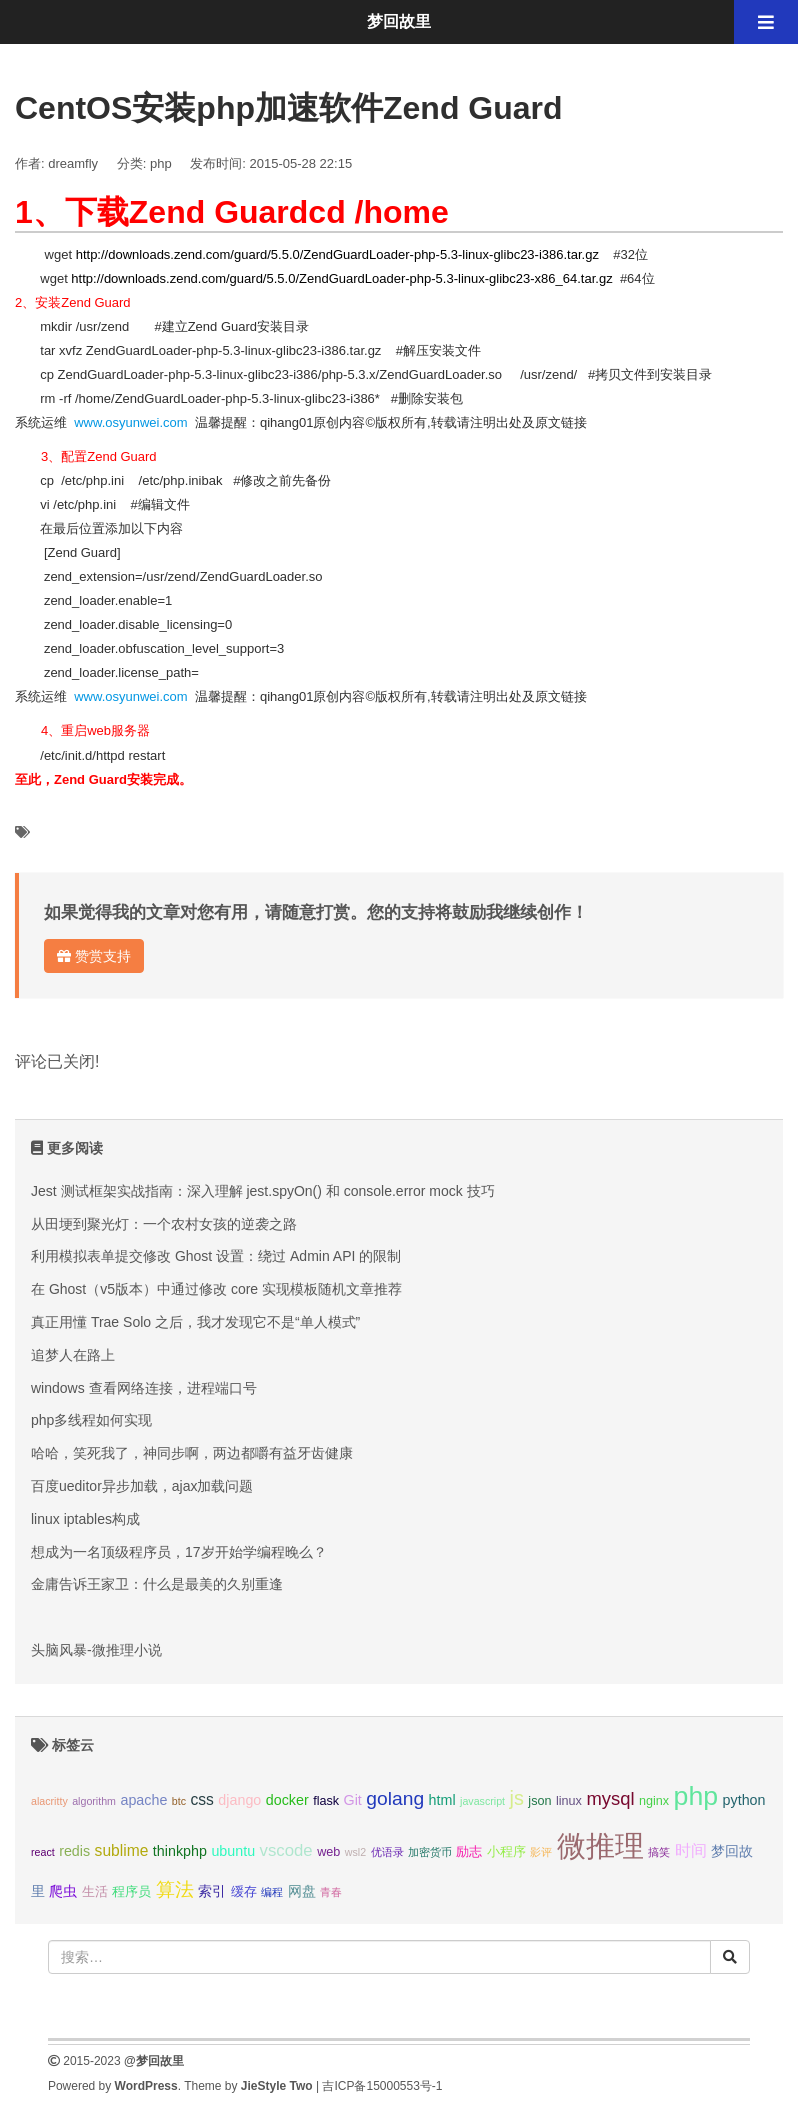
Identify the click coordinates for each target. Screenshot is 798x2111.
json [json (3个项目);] (539, 1801)
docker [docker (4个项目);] (287, 1800)
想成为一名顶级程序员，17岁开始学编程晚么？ (179, 1552)
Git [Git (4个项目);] (353, 1800)
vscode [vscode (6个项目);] (286, 1850)
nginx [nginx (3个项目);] (654, 1801)
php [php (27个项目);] (696, 1796)
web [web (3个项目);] (328, 1852)
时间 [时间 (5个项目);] (691, 1850)
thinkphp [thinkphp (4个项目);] (180, 1851)
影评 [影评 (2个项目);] (541, 1852)
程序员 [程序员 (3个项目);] (131, 1892)
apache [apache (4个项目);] (143, 1800)
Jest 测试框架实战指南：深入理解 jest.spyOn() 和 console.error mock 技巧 (263, 1191)
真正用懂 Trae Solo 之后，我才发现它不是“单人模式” (195, 1322)
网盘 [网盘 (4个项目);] (302, 1891)
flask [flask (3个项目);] (326, 1801)
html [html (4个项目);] (442, 1800)
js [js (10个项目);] (516, 1798)
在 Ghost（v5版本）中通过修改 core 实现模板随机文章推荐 (216, 1289)
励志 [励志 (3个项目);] (469, 1852)
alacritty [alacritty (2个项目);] (49, 1801)
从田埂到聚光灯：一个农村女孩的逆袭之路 (164, 1224)
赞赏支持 (94, 956)
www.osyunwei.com (130, 422)
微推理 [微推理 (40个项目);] (600, 1845)
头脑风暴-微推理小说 (96, 1650)
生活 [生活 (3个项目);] (95, 1892)
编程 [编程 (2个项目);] (272, 1892)
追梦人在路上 (73, 1355)
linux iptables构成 (85, 1519)
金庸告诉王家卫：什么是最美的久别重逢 (157, 1584)
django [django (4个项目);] (239, 1800)
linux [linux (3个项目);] (569, 1801)
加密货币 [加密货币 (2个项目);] (430, 1852)
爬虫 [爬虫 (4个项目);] (63, 1891)
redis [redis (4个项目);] (74, 1851)
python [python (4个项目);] (744, 1800)
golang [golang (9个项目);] (395, 1798)
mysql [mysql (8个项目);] (610, 1798)
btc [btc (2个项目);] (179, 1801)
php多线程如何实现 (91, 1420)
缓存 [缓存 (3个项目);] (244, 1892)
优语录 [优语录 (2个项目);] (387, 1852)
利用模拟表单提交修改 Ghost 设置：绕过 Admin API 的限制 (216, 1256)
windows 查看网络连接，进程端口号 (144, 1388)
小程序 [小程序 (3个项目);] (506, 1852)
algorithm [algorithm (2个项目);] (94, 1801)
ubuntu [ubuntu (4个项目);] (233, 1851)
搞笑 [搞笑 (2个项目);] (659, 1852)
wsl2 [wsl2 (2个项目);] (355, 1852)
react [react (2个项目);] (43, 1852)
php (161, 163)
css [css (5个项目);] (201, 1799)
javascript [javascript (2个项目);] (482, 1801)
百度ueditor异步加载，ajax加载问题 (142, 1486)
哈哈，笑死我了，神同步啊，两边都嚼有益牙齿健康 (192, 1453)
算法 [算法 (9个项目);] (175, 1889)
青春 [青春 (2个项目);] (331, 1892)
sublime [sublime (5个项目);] (122, 1850)
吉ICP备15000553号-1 (382, 2086)
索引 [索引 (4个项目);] (212, 1891)
